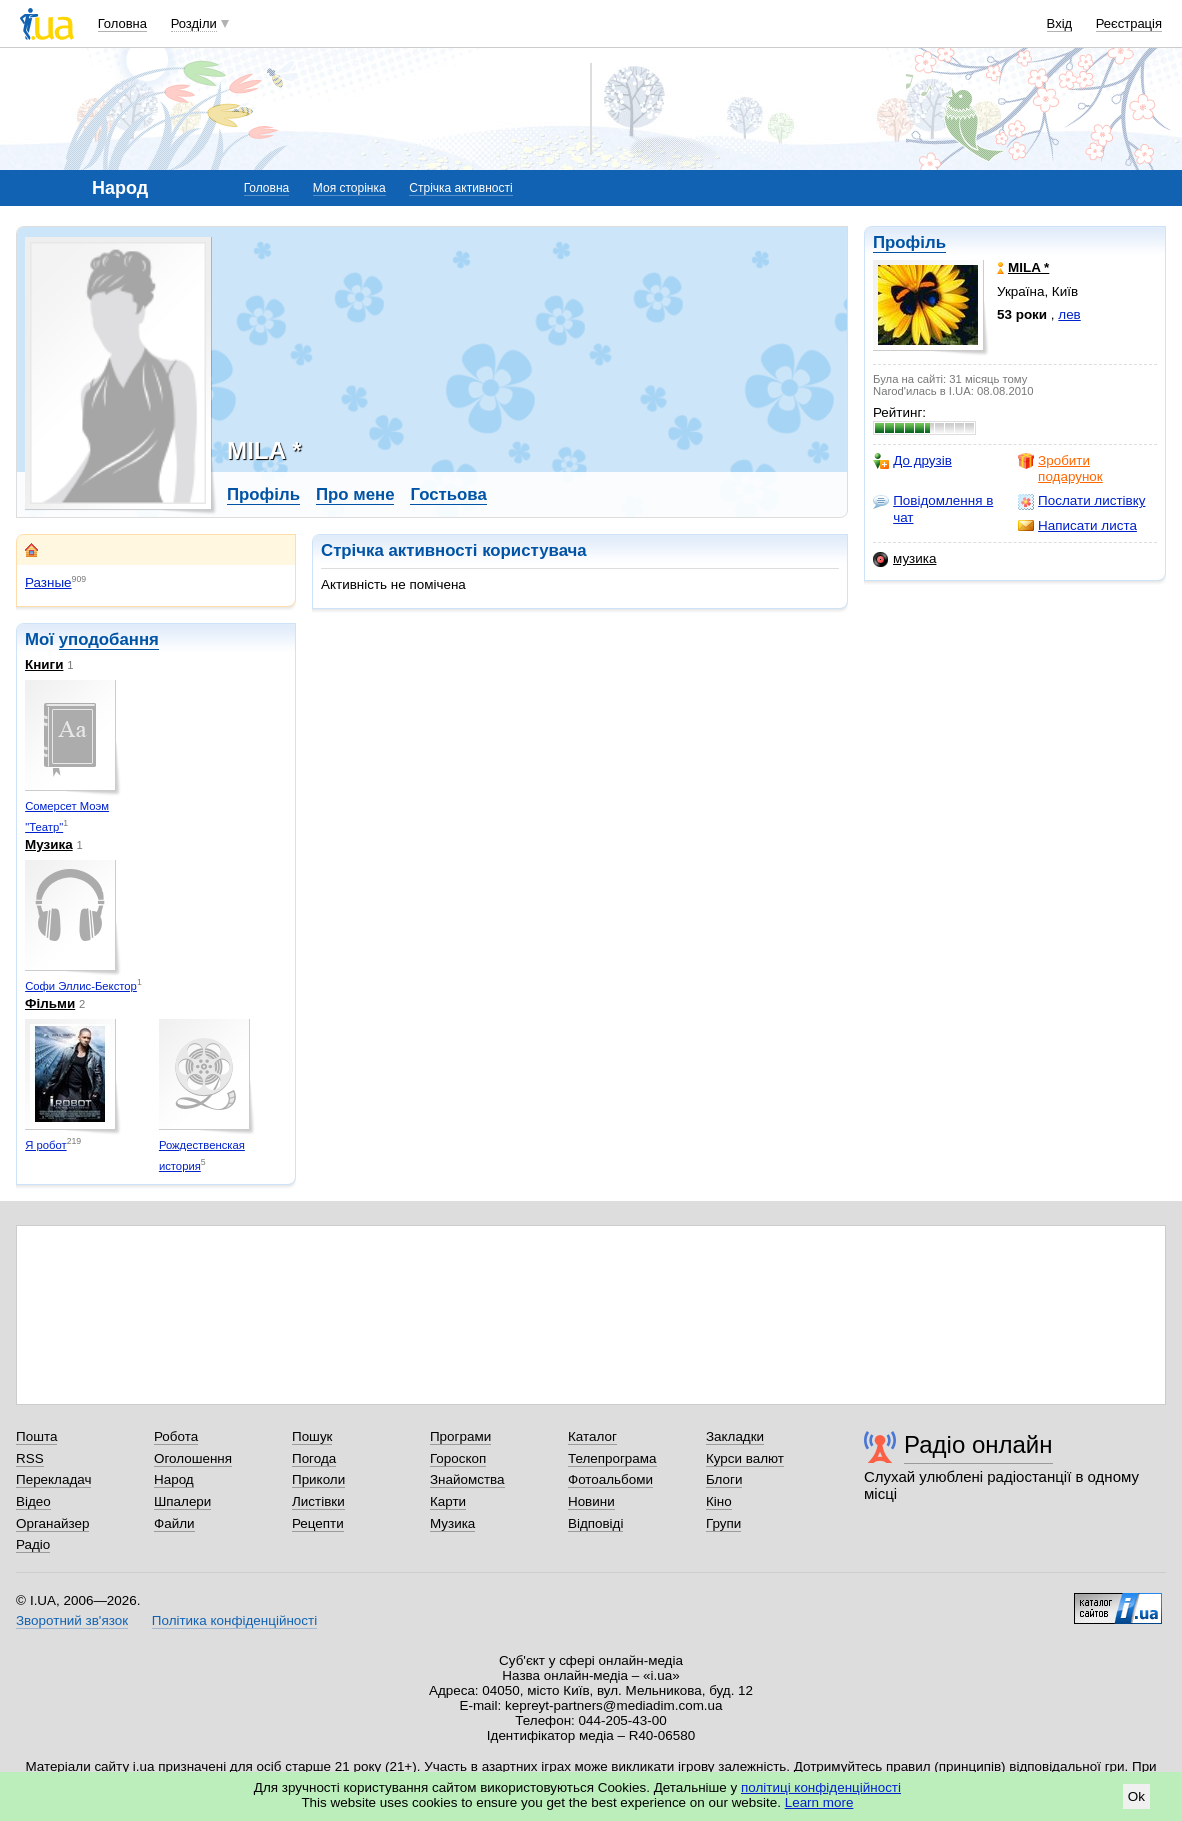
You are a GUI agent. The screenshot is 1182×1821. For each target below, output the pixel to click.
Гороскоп (458, 1458)
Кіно (719, 1501)
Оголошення (193, 1458)
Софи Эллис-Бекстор (81, 986)
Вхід (1060, 23)
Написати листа (1077, 526)
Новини (591, 1501)
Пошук (312, 1436)
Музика (49, 844)
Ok (1136, 1796)
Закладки (735, 1436)
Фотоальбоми (610, 1479)
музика (904, 559)
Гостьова (448, 494)
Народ (174, 1479)
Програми (460, 1436)
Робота (176, 1436)
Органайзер (52, 1523)
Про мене (355, 494)
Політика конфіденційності (234, 1620)
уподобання (109, 639)
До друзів (912, 461)
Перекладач (53, 1479)
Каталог (592, 1436)
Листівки (318, 1501)
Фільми (50, 1003)
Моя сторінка (349, 188)
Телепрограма (612, 1458)
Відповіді (596, 1523)
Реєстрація (1129, 23)
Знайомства (467, 1479)
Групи (723, 1523)
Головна (122, 23)
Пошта (36, 1436)
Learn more (819, 1802)
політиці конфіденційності (821, 1787)
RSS (30, 1458)
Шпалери (182, 1501)
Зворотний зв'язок (72, 1620)
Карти (448, 1501)
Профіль (909, 242)
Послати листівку (1081, 501)
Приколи (318, 1479)
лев (1069, 314)
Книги (44, 664)
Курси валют (745, 1458)
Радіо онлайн (978, 1444)
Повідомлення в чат (933, 508)
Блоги (724, 1479)
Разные (48, 582)
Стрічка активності (460, 188)
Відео (33, 1501)
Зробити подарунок (1060, 468)
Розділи (194, 23)
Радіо (33, 1544)
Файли (174, 1523)
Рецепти (318, 1523)
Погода (314, 1458)
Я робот (45, 1145)
